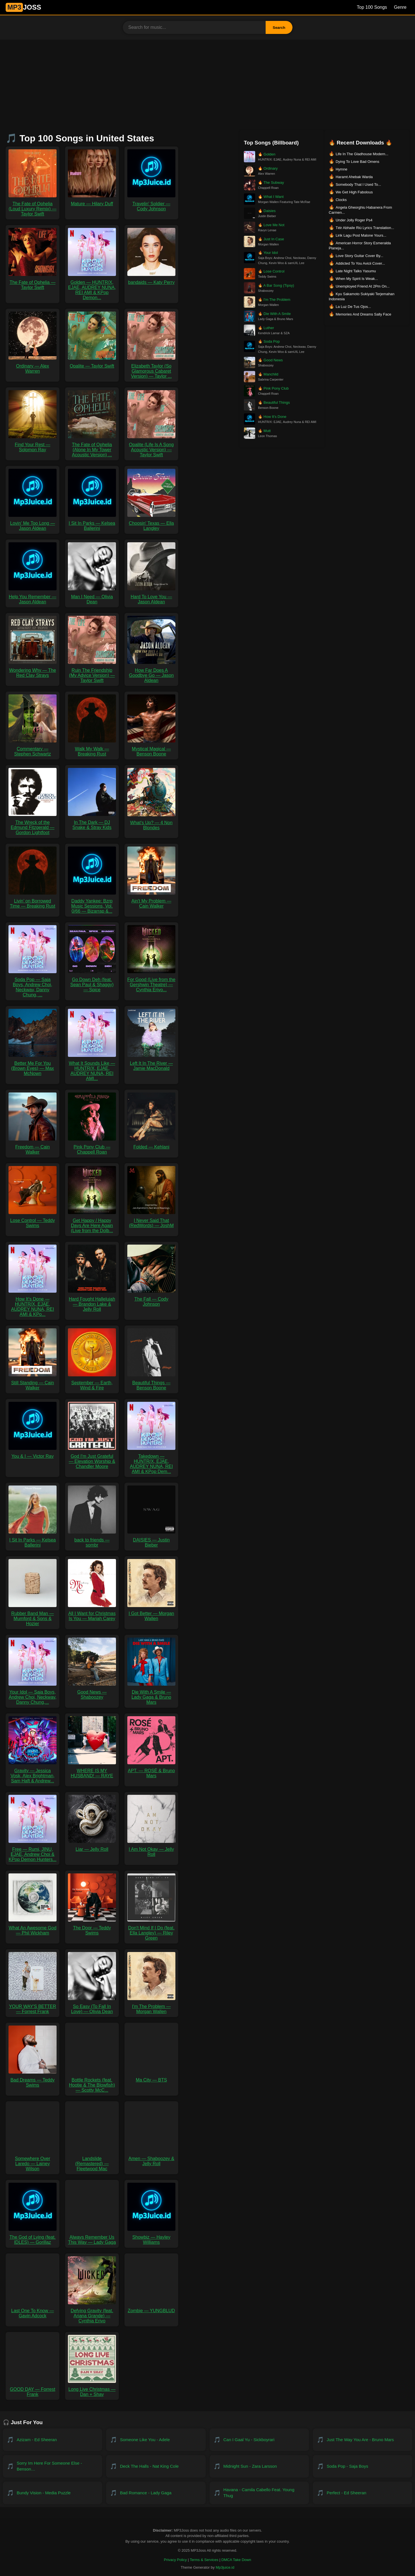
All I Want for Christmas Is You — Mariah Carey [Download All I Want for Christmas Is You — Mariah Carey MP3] (92, 1613)
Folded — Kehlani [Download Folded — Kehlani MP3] (151, 1144)
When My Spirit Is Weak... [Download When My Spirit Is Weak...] (357, 279)
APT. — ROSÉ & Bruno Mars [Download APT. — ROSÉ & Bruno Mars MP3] (151, 1770)
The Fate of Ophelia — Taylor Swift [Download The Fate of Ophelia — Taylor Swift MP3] (32, 282)
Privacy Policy (175, 2560)
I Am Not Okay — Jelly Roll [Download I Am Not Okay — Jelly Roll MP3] (151, 1849)
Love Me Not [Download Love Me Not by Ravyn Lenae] (271, 225)
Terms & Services (204, 2560)
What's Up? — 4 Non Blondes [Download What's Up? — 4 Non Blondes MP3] (151, 822)
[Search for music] (194, 27)
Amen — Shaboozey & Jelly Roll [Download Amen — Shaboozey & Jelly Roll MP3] (151, 2158)
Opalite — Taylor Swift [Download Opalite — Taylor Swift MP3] (92, 363)
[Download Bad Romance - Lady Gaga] (155, 2493)
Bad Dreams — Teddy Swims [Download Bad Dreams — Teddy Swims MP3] (32, 2079)
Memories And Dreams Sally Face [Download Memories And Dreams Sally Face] (363, 314)
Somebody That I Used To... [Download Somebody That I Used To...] (358, 184)
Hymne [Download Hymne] (341, 169)
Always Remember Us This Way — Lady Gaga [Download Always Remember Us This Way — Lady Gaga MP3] (92, 2237)
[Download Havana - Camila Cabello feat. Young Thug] (259, 2493)
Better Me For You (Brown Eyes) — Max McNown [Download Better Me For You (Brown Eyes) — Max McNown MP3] (32, 1066)
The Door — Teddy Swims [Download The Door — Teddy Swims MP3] (92, 1927)
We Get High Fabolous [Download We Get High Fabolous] (354, 192)
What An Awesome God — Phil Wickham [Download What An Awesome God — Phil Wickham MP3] (32, 1927)
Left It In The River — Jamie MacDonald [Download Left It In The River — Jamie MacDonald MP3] (151, 1063)
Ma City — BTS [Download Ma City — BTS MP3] (151, 2077)
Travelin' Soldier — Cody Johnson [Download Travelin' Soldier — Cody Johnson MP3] (151, 203)
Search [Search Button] (279, 27)
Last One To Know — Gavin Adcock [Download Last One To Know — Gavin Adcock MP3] (32, 2310)
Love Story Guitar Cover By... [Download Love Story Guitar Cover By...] (359, 256)
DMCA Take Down (236, 2560)
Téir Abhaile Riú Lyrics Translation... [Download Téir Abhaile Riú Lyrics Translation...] (365, 228)
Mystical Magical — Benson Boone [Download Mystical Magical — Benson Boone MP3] (151, 748)
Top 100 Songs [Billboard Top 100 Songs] (372, 7)
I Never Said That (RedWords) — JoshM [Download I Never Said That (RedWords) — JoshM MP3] (151, 1220)
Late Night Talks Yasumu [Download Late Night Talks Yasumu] (356, 271)
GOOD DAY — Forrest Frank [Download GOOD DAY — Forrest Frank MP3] (32, 2389)
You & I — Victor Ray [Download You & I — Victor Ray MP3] (32, 1454)
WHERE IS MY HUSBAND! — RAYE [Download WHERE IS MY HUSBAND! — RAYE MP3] (92, 1770)
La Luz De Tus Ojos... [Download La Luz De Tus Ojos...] (353, 307)
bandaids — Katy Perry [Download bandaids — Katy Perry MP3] (151, 280)
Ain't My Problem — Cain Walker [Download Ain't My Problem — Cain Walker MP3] (151, 900)
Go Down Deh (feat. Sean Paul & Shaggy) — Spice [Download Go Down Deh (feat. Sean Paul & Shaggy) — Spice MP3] (92, 982)
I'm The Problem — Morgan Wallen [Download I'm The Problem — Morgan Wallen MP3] (151, 2006)
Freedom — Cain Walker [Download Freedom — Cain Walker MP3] (32, 1146)
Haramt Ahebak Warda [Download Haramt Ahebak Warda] (354, 177)
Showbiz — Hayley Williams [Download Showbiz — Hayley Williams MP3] (151, 2237)
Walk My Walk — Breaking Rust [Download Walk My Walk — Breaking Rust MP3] (92, 748)
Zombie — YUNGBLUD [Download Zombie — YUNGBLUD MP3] (151, 2308)
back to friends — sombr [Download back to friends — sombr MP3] (92, 1539)
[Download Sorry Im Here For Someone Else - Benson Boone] (52, 2466)
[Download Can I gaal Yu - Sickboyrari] (259, 2439)
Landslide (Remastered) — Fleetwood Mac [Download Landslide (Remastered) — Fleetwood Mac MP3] (92, 2161)
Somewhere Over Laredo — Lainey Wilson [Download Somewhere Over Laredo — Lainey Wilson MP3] (32, 2161)
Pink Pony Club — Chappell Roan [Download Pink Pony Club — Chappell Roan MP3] (92, 1146)
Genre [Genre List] (400, 7)
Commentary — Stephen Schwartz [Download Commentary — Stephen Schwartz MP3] (32, 748)
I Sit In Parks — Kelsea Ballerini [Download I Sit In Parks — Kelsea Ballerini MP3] (92, 523)
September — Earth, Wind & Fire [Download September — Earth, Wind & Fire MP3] (92, 1382)
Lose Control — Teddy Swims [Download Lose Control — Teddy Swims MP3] (32, 1220)
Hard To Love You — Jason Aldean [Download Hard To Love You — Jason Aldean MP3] (151, 596)
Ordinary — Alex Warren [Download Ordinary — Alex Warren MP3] (32, 366)
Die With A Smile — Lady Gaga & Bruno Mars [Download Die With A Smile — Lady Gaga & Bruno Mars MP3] (151, 1695)
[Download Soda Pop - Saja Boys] (362, 2466)
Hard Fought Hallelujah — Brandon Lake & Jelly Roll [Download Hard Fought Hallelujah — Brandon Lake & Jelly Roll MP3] (92, 1302)
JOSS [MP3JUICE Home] (23, 7)
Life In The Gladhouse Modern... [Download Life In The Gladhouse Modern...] (362, 154)
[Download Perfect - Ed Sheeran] (362, 2493)
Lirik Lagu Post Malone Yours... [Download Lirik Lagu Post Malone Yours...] (361, 235)
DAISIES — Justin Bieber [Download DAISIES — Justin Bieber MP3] (151, 1539)
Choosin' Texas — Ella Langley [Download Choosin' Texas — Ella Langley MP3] (151, 523)
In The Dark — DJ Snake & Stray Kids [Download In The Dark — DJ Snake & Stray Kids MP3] (92, 822)
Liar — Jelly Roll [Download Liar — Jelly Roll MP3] (92, 1847)
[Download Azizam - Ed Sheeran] (52, 2439)
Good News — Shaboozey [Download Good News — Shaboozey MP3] (92, 1692)
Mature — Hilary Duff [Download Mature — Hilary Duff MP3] (92, 201)
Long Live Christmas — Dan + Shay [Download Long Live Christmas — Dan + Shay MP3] (92, 2389)
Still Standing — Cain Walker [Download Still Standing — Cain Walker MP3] (32, 1382)
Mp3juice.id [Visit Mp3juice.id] (225, 2567)
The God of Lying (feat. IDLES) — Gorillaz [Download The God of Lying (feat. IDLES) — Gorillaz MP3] (32, 2237)
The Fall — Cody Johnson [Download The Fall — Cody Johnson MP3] (151, 1299)
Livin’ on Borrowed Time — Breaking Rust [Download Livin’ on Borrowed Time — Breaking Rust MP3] (32, 900)
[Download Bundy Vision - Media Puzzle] (52, 2493)
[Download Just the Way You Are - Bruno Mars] (362, 2439)
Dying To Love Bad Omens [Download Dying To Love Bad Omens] (357, 161)
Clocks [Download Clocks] (341, 200)
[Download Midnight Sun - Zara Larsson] (259, 2466)
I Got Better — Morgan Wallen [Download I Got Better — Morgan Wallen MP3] (151, 1613)
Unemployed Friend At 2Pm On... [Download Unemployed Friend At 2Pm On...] (363, 286)
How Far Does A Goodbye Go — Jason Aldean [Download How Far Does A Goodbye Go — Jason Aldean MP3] (151, 673)
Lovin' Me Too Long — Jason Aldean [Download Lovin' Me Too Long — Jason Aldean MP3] (32, 523)
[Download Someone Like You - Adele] (155, 2439)
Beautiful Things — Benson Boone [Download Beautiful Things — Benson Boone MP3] (151, 1382)
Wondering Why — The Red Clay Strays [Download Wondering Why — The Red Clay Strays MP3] (32, 670)
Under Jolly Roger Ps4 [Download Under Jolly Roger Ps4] (354, 220)
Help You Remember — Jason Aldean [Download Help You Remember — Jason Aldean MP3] (32, 596)
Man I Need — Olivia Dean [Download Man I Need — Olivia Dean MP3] (92, 596)
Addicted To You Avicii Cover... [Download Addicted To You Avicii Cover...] (360, 263)
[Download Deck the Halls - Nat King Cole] (155, 2466)
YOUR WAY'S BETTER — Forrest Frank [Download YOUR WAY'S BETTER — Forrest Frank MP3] (32, 2006)
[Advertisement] (207, 82)
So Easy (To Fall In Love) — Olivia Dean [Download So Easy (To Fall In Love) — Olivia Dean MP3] (92, 2006)
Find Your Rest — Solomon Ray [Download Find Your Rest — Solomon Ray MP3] (32, 444)
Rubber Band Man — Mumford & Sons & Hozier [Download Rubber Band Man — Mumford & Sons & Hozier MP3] (32, 1616)
